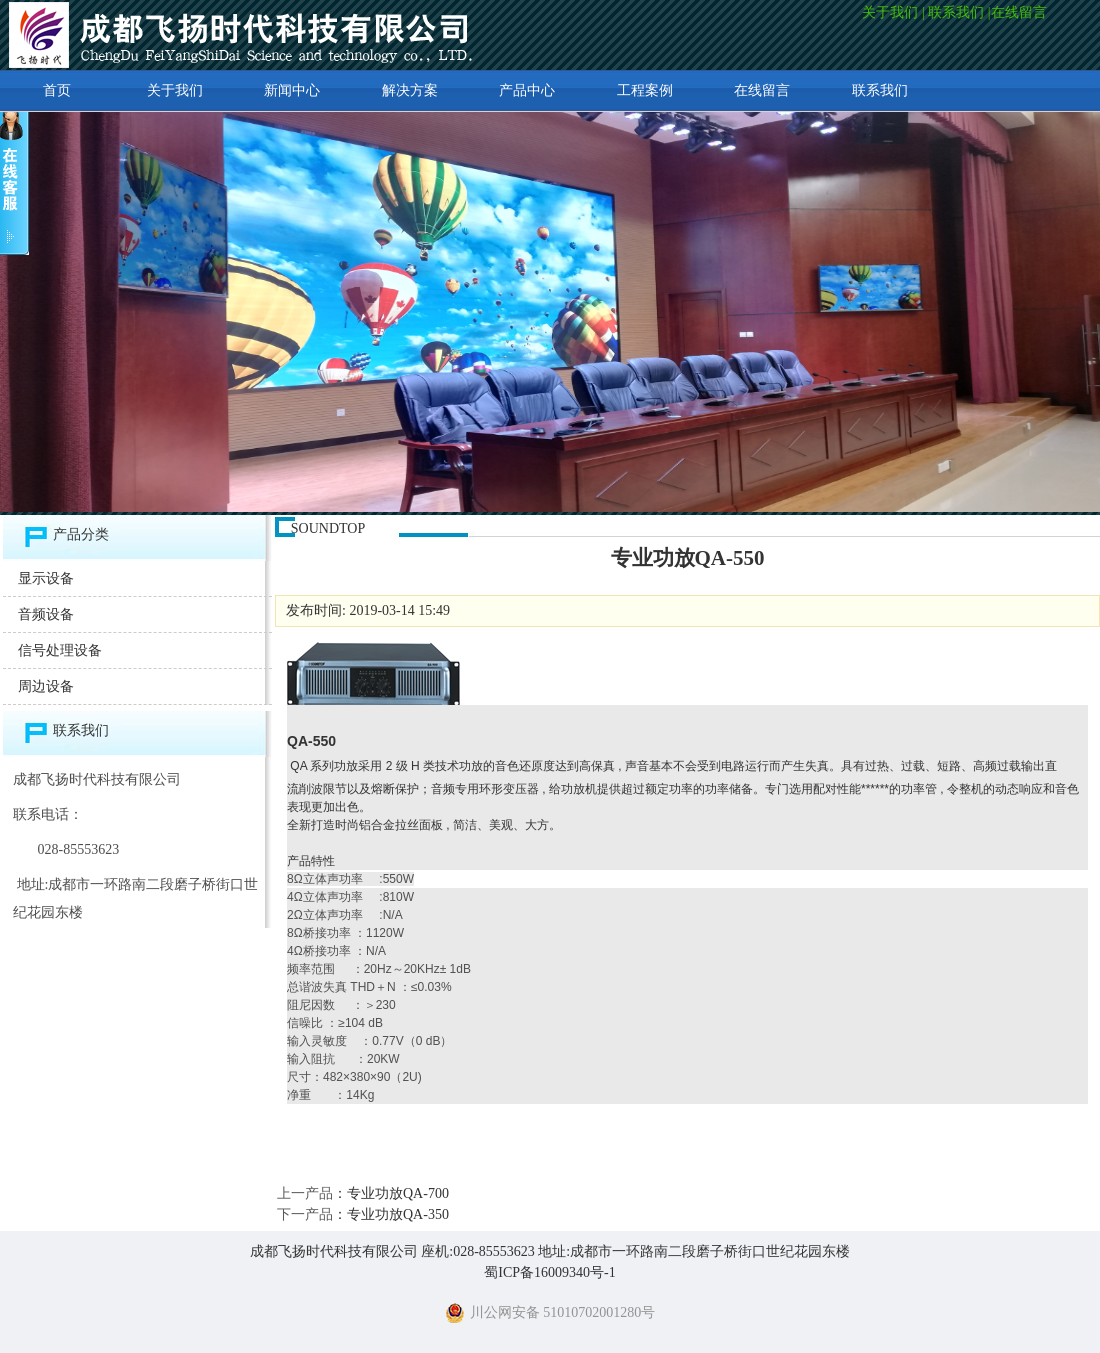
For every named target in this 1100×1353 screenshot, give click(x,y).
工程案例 (645, 90)
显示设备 (46, 578)
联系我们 (956, 12)
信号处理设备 (60, 650)
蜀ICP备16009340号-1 (549, 1272)
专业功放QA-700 (398, 1193)
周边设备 (46, 686)
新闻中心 (292, 90)
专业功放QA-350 (398, 1214)
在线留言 (1021, 12)
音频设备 (46, 614)
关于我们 (890, 12)
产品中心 (527, 90)
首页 (57, 90)
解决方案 (410, 90)
